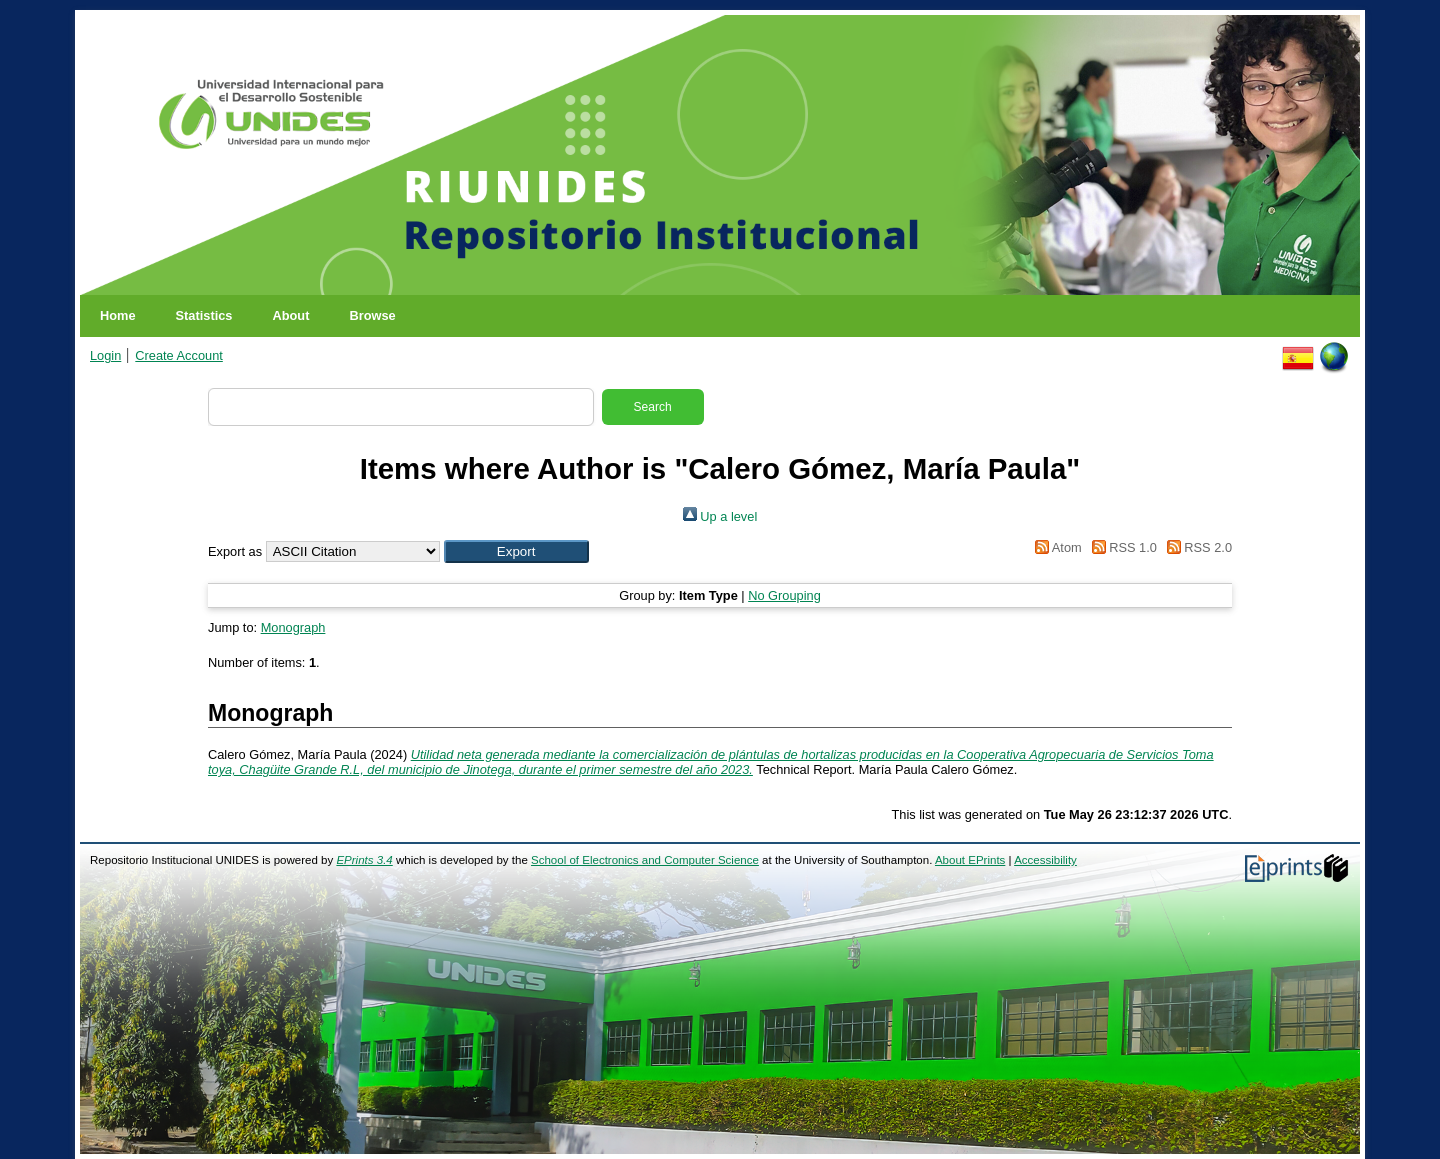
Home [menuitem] (118, 315)
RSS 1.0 (1121, 547)
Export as (235, 551)
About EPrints (970, 860)
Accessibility (1045, 860)
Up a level (720, 516)
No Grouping (784, 595)
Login (105, 355)
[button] (516, 551)
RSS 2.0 (1196, 547)
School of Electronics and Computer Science (645, 860)
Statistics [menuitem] (204, 315)
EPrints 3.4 (364, 860)
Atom (1055, 547)
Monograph (293, 627)
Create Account (179, 355)
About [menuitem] (290, 315)
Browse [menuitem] (372, 315)
